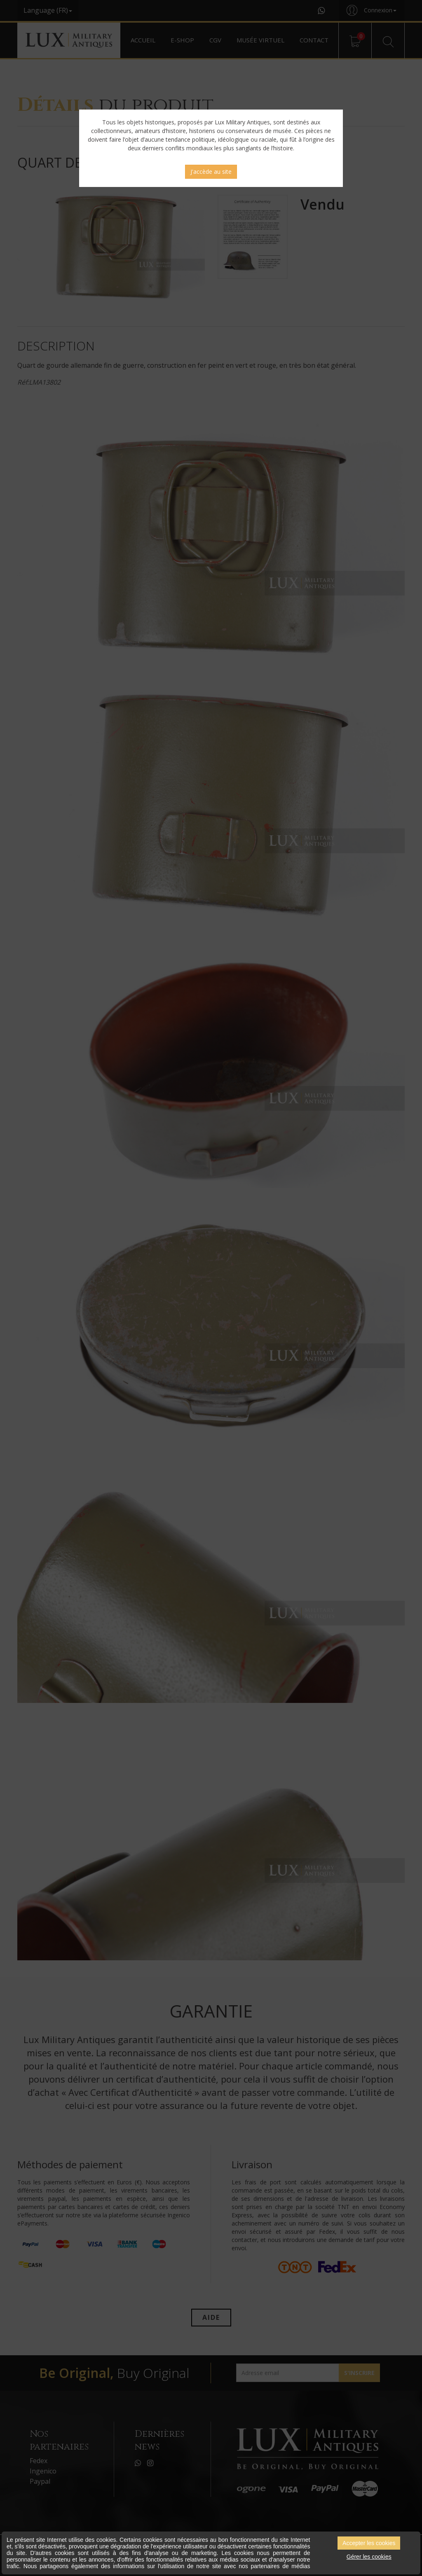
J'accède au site (211, 171)
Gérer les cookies (369, 2556)
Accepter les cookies (368, 2543)
